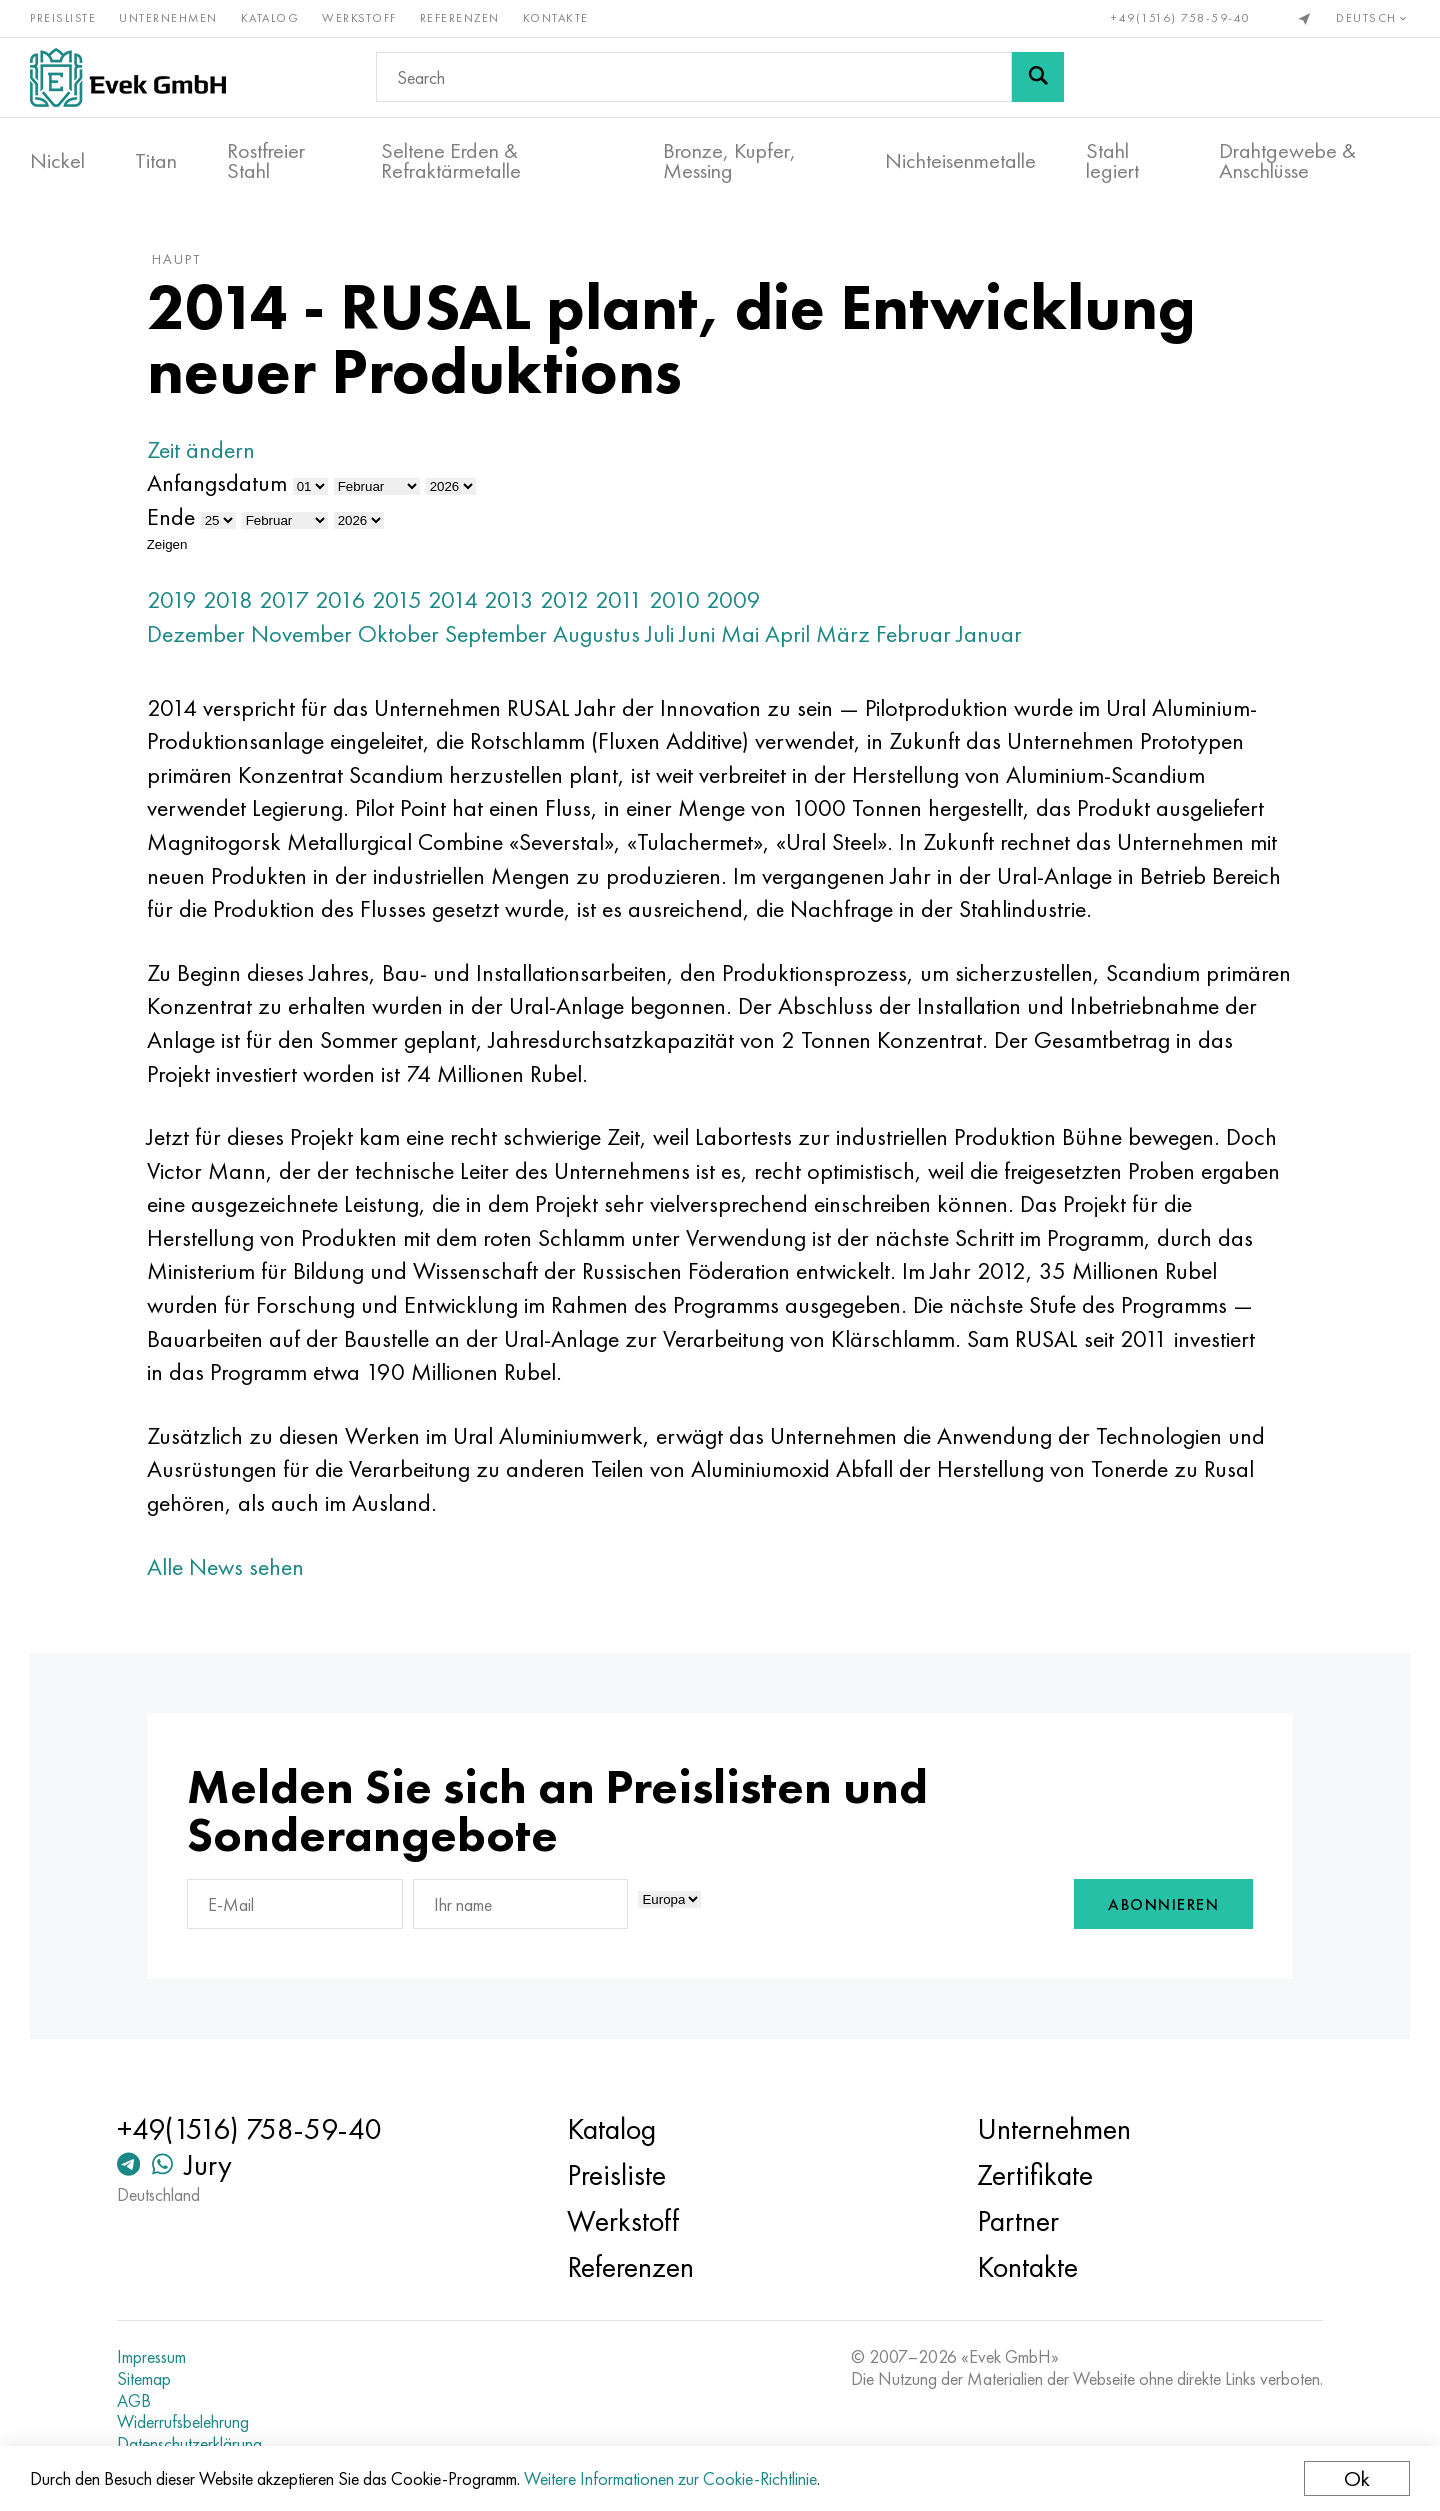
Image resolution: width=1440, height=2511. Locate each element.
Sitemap (144, 2379)
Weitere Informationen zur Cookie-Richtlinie (670, 2478)
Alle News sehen (225, 1566)
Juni (697, 633)
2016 (340, 599)
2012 (564, 599)
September (496, 633)
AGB (134, 2401)
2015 (397, 599)
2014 (453, 599)
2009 (733, 599)
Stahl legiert (1112, 161)
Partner (1018, 2221)
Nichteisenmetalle (960, 161)
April (787, 633)
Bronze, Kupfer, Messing (729, 161)
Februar (913, 633)
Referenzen (460, 18)
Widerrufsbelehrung (183, 2422)
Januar (989, 633)
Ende (171, 516)
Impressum (151, 2357)
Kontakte (556, 18)
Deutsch (1373, 18)
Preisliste (63, 18)
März (843, 633)
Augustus (596, 633)
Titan (156, 161)
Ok (1357, 2478)
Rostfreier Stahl (266, 161)
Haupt (176, 259)
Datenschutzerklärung (189, 2444)
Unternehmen (168, 18)
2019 (172, 599)
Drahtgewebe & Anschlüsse (1287, 161)
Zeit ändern (201, 449)
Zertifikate (1035, 2175)
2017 (284, 599)
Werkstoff (359, 18)
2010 (674, 599)
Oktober (398, 633)
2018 (228, 599)
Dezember (196, 633)
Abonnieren (1163, 1904)
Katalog (270, 18)
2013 (509, 599)
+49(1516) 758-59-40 (1181, 18)
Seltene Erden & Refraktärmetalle (451, 161)
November (301, 633)
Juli (660, 633)
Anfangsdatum (217, 482)
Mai (740, 633)
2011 (619, 599)
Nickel (57, 161)
